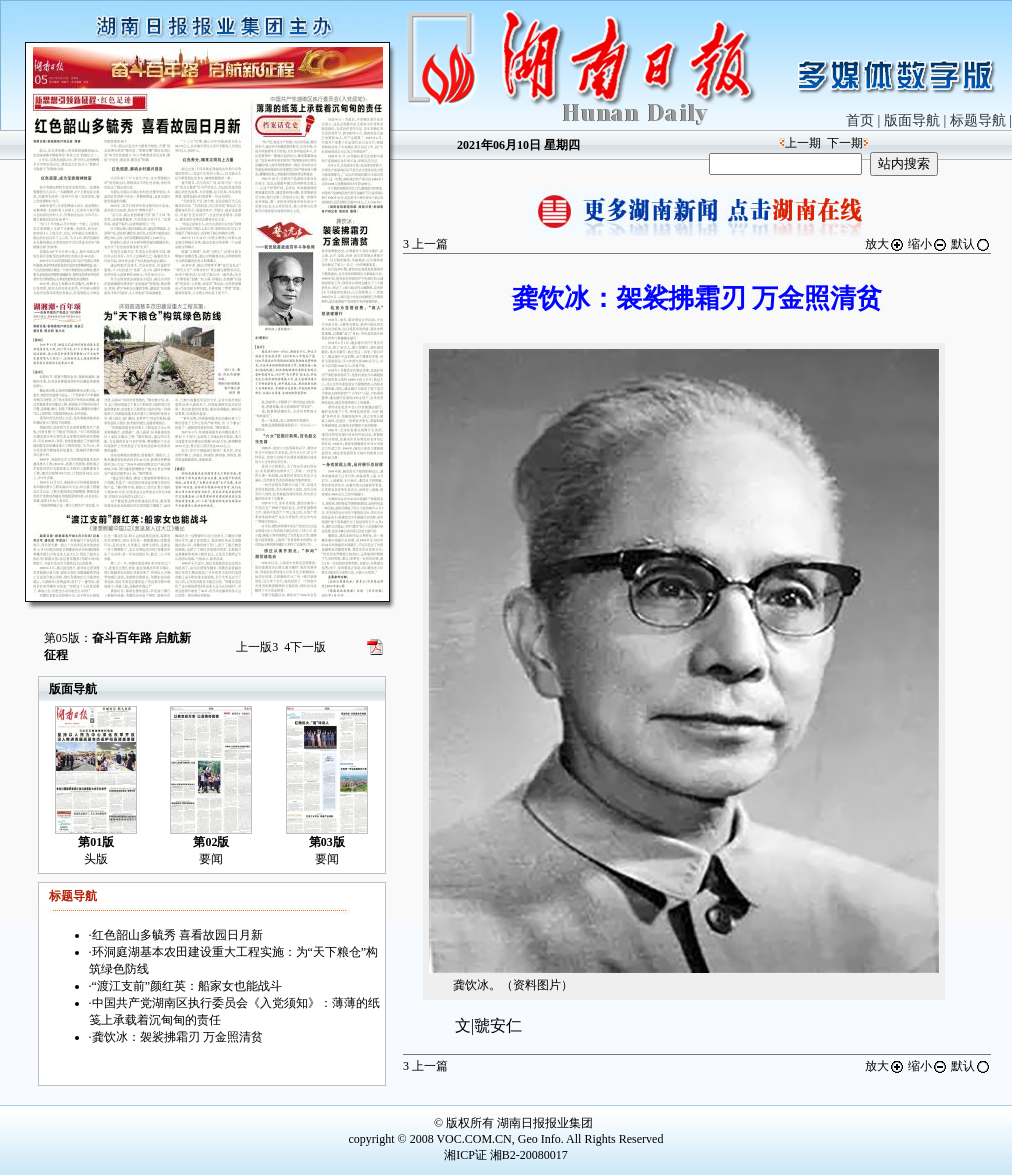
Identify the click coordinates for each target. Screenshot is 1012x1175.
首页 (860, 120)
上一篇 (425, 244)
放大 (885, 244)
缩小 (928, 244)
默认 (971, 244)
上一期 (803, 143)
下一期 (845, 143)
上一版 (257, 647)
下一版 (305, 647)
